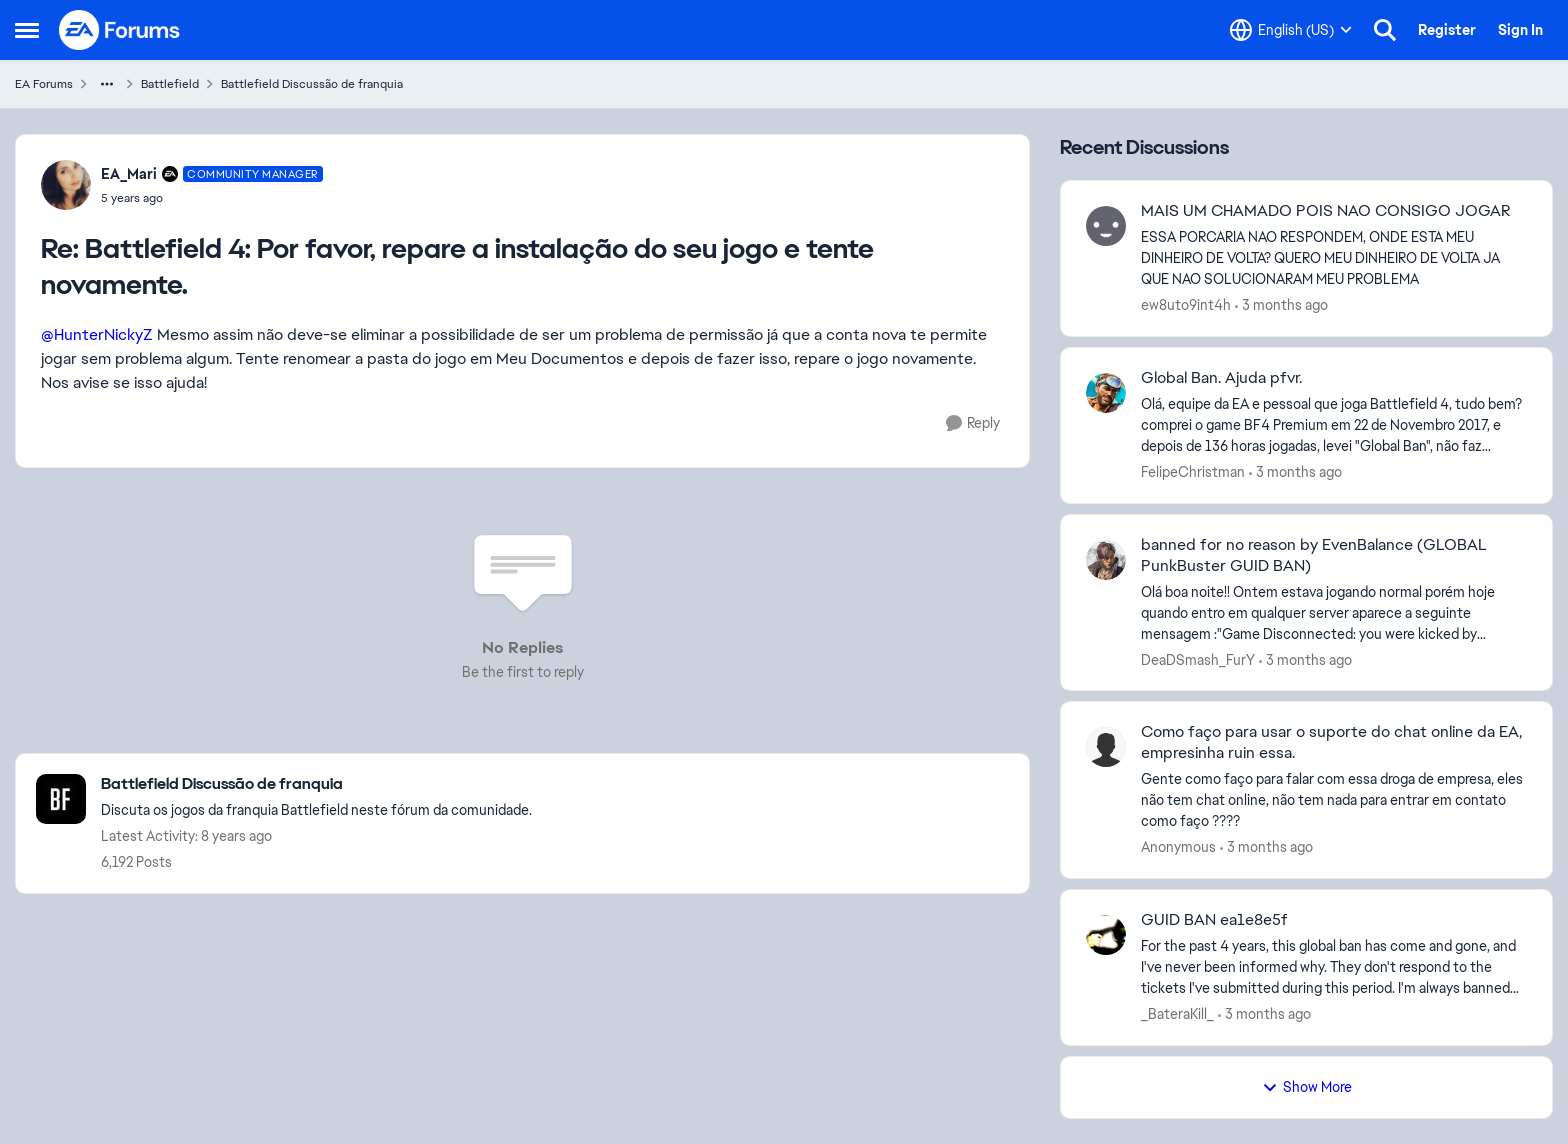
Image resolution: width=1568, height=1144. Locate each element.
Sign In (1520, 30)
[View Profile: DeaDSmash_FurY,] (1106, 560)
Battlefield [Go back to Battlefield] (170, 84)
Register (1447, 30)
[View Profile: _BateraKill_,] (1106, 935)
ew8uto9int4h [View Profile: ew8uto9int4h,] (1186, 305)
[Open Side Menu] (27, 30)
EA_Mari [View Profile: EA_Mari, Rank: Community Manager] (129, 174)
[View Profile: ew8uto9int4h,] (1106, 226)
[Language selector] (1291, 30)
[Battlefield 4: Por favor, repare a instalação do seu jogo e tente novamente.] (212, 198)
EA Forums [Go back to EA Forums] (44, 84)
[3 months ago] (1281, 305)
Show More (1307, 1087)
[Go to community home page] (120, 30)
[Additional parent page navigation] (107, 84)
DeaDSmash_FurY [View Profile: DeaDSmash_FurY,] (1198, 659)
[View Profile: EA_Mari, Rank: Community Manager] (66, 185)
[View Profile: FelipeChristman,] (1106, 393)
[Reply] (973, 423)
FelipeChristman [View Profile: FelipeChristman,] (1193, 472)
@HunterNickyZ (97, 334)
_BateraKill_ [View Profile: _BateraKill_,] (1177, 1014)
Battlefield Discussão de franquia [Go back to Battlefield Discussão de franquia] (312, 84)
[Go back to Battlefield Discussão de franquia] (316, 784)
